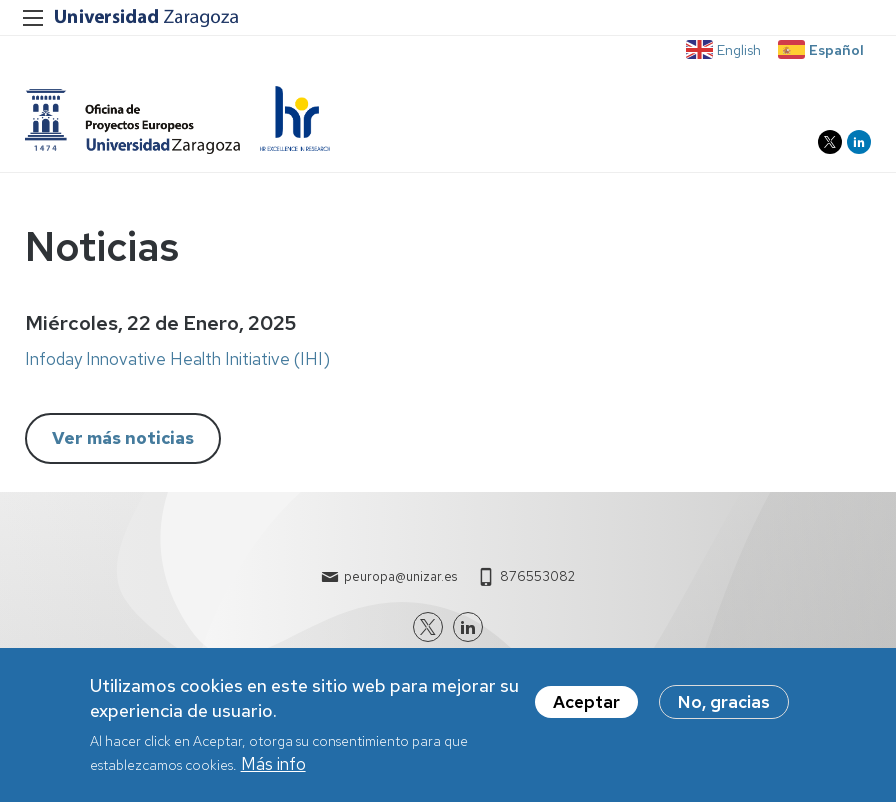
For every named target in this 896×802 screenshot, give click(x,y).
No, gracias (724, 705)
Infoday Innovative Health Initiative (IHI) (177, 361)
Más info (273, 767)
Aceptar (586, 705)
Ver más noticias (123, 439)
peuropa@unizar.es (400, 576)
